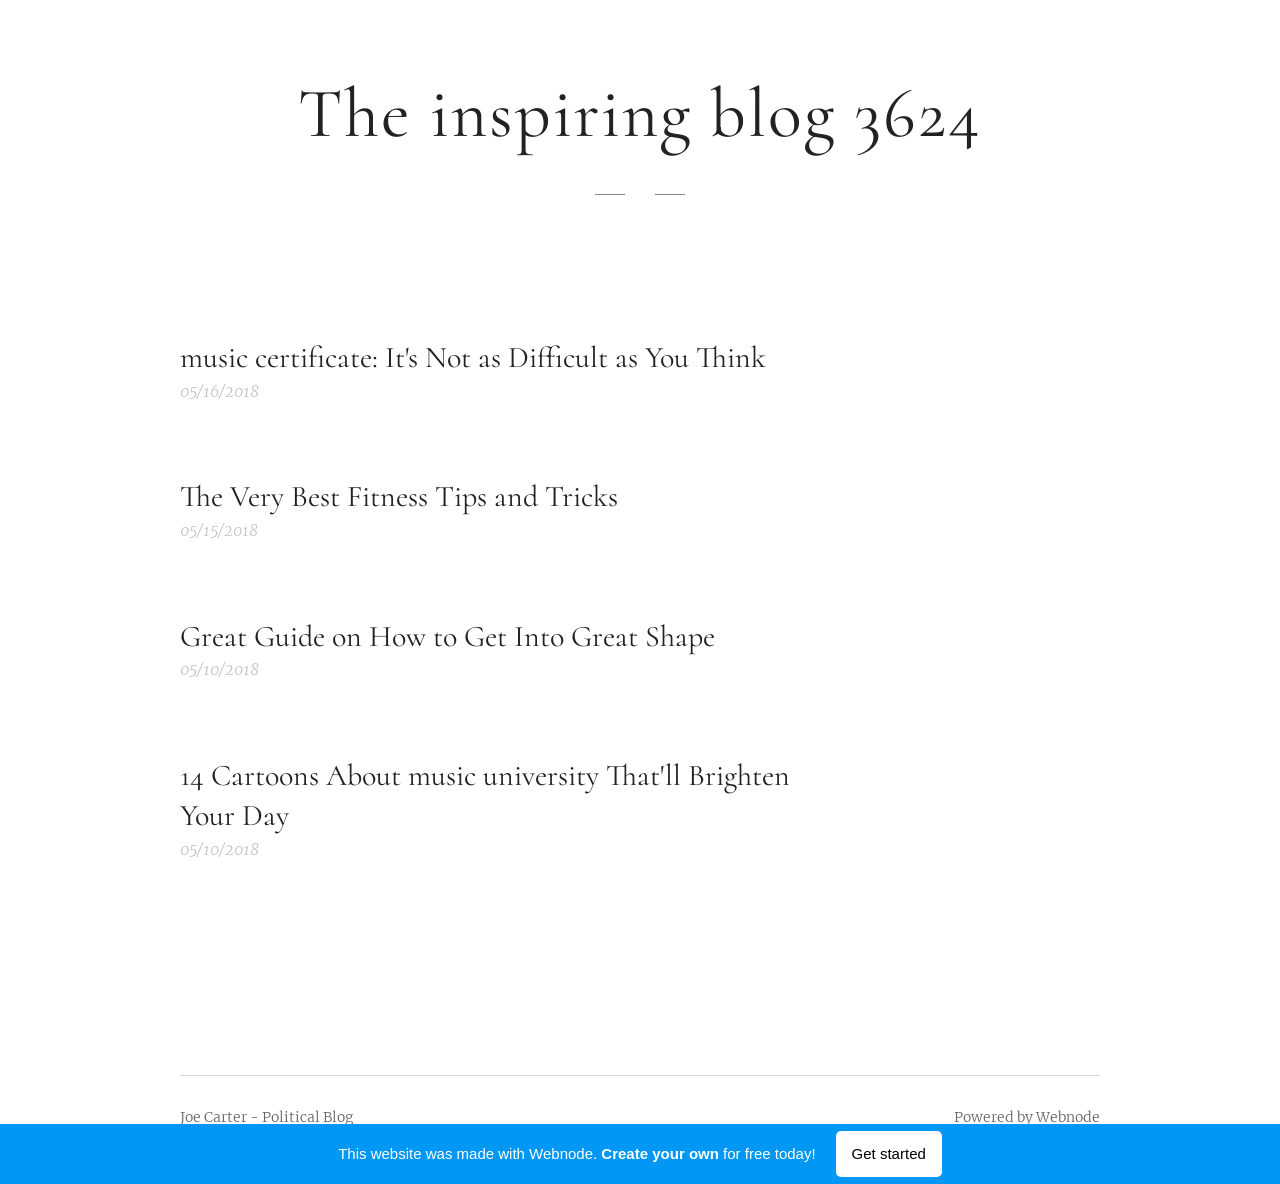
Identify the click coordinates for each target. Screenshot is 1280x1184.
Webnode (1068, 1117)
